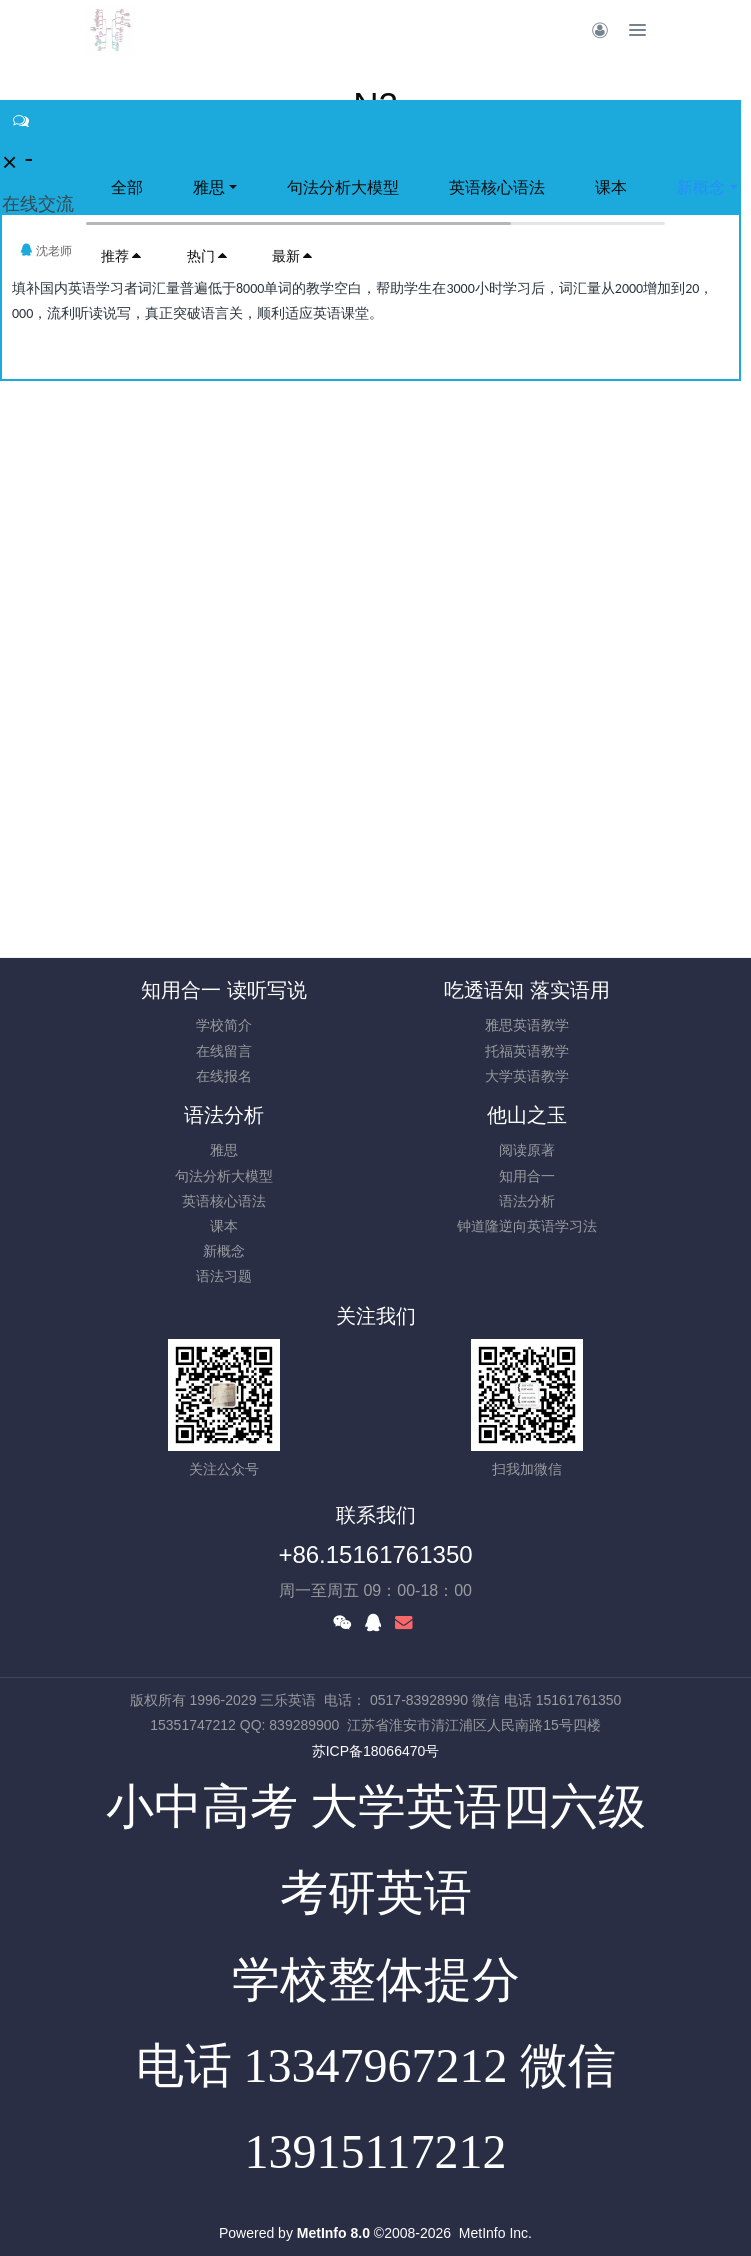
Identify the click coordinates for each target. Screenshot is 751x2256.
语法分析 (224, 1115)
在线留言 (224, 1051)
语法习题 (224, 1276)
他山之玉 (527, 1115)
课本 (611, 187)
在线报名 (224, 1076)
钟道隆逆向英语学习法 (527, 1226)
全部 (127, 187)
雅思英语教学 (527, 1025)
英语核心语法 (497, 187)
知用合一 (527, 1176)
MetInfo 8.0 (333, 2233)
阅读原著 (527, 1150)
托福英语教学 (527, 1051)
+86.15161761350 (375, 1554)
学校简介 (224, 1025)
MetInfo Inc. (495, 2233)
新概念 (224, 1251)
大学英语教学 (527, 1076)
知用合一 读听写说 (224, 990)
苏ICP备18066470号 (376, 1751)
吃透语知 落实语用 (527, 990)
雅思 (209, 187)
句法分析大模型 (343, 187)
